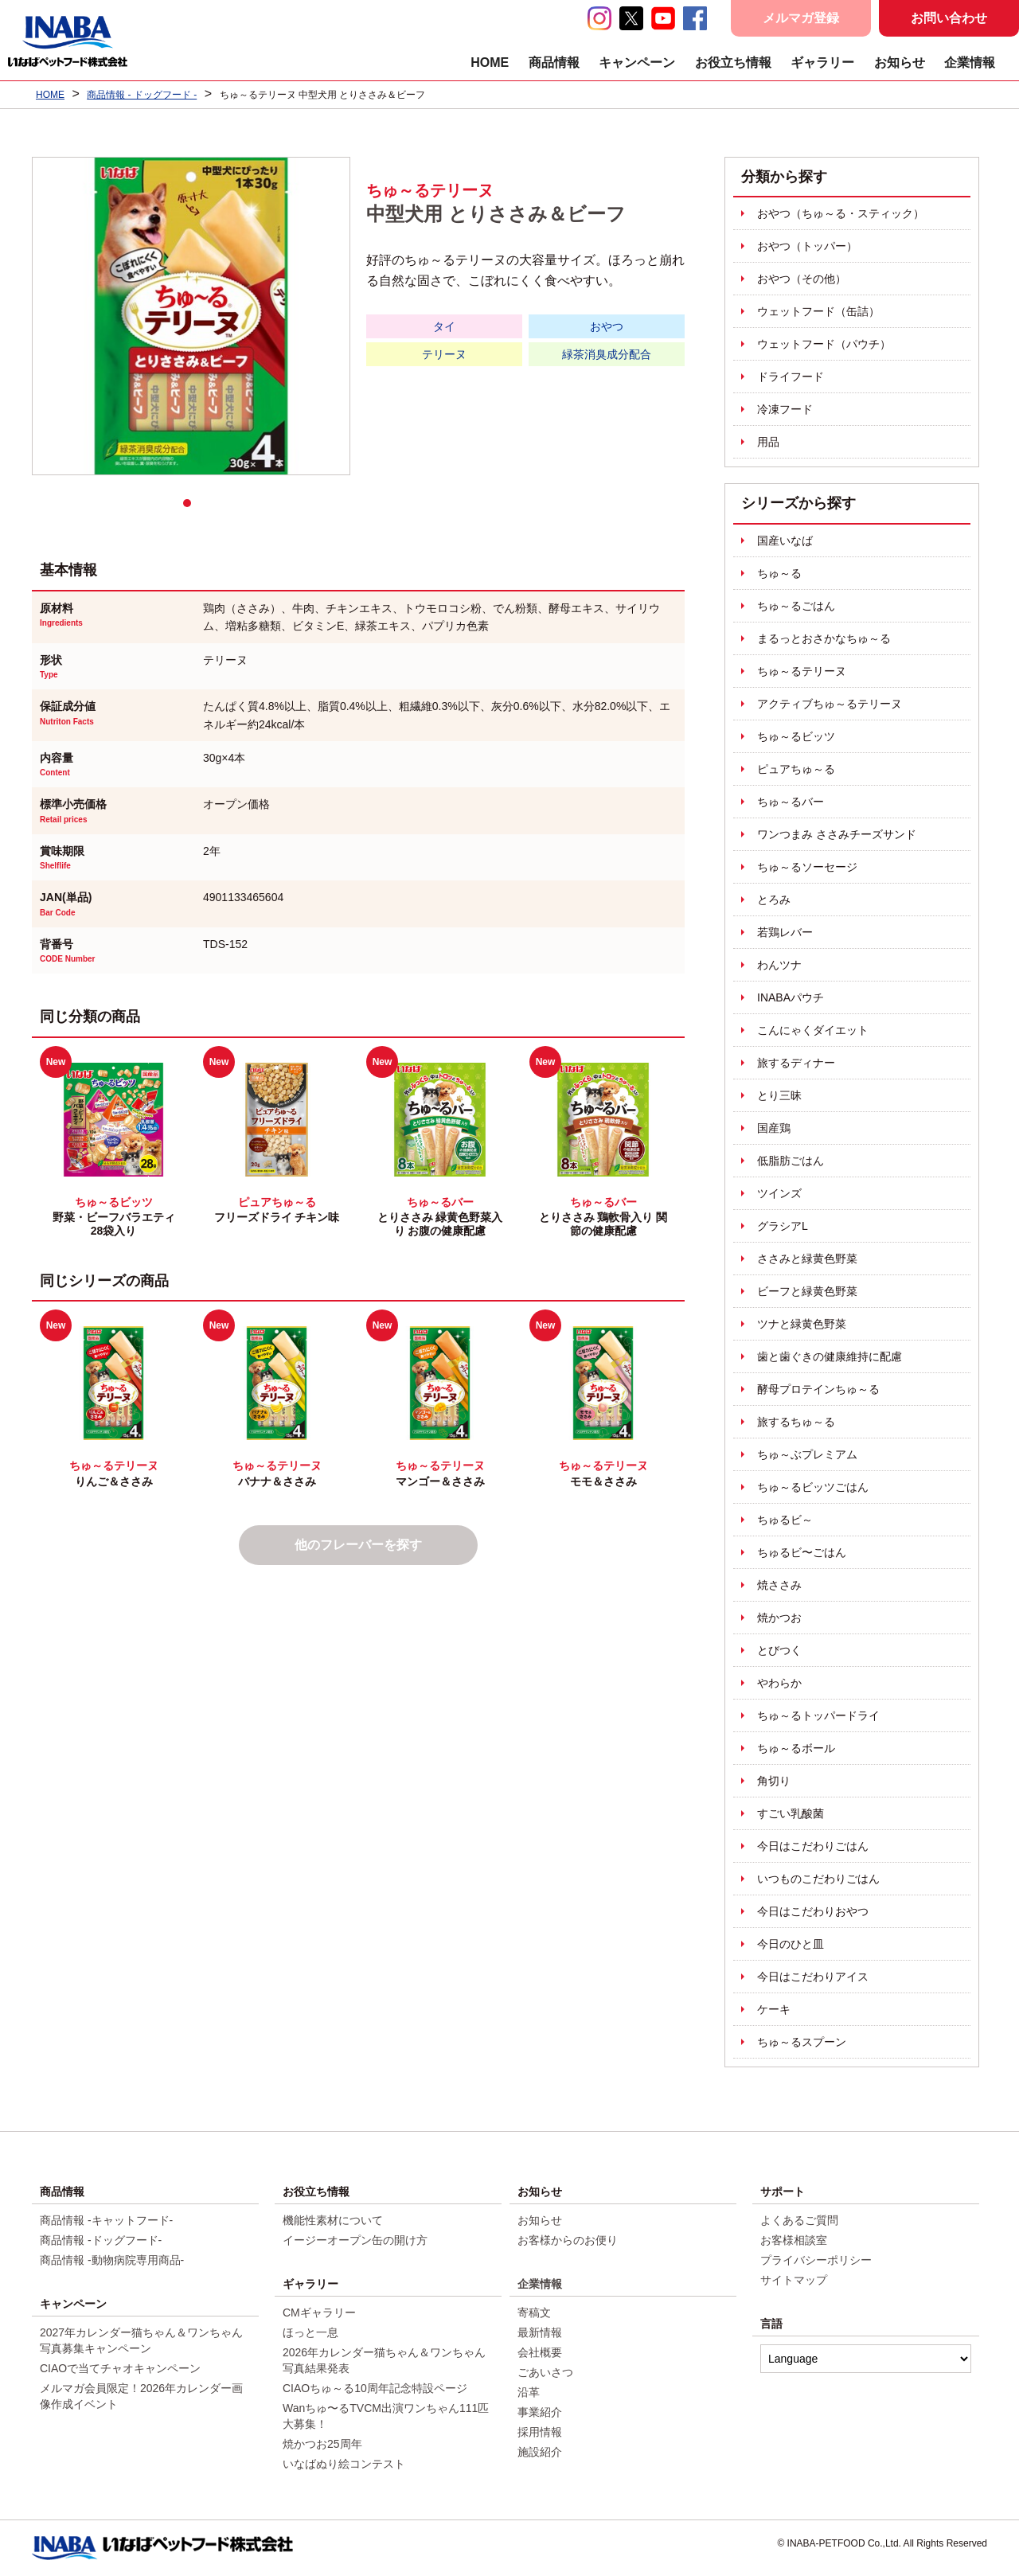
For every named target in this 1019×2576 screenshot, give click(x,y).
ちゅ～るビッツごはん (813, 1487)
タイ (444, 326)
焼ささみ (779, 1585)
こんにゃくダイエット (813, 1030)
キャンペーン (637, 62)
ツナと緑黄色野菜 (801, 1323)
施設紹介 (539, 2451)
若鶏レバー (785, 932)
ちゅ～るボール (796, 1748)
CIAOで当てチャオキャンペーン (120, 2368)
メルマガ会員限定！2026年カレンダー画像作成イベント (141, 2396)
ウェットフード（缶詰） (818, 311)
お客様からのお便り (567, 2240)
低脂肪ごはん (790, 1160)
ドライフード (790, 376)
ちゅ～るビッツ (796, 736)
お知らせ (899, 62)
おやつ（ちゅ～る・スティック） (840, 213)
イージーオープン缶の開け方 (355, 2240)
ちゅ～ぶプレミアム (807, 1454)
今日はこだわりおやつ (813, 1911)
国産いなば (785, 540)
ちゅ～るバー (790, 801)
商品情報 (554, 62)
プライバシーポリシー (816, 2260)
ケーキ (774, 2009)
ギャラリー (822, 62)
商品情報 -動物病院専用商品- (112, 2260)
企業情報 (969, 62)
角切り (774, 1780)
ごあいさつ (545, 2372)
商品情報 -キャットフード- (106, 2220)
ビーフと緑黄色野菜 (807, 1291)
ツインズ (779, 1193)
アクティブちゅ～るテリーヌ (829, 703)
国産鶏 (774, 1128)
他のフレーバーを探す (358, 1544)
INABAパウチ (790, 997)
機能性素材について (333, 2220)
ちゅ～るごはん (796, 605)
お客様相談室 (793, 2240)
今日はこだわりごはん (813, 1846)
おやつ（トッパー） (807, 246)
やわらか (779, 1682)
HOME (489, 62)
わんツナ (779, 964)
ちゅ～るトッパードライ (818, 1715)
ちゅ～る (779, 573)
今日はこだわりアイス (813, 1976)
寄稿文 (534, 2312)
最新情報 (539, 2332)
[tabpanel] (191, 316)
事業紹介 (539, 2412)
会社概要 (539, 2352)
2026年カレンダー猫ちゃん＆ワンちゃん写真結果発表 (384, 2360)
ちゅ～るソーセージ (807, 867)
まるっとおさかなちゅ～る (824, 638)
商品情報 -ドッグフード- (101, 2240)
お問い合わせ (949, 18)
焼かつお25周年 (322, 2443)
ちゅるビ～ (785, 1519)
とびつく (779, 1650)
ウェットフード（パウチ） (824, 344)
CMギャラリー (319, 2312)
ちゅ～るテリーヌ (801, 671)
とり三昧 (779, 1095)
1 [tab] (191, 507)
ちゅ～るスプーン (801, 2041)
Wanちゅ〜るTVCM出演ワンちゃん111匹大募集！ (386, 2416)
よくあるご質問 (799, 2220)
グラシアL (782, 1226)
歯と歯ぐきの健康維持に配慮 (829, 1356)
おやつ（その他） (801, 278)
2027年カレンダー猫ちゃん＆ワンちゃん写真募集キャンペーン (141, 2340)
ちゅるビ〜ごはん (801, 1552)
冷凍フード (785, 409)
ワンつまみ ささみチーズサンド (836, 834)
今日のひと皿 (790, 1944)
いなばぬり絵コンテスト (344, 2463)
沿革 (528, 2392)
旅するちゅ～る (796, 1421)
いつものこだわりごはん (818, 1878)
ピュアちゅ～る (796, 769)
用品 (768, 441)
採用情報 (539, 2432)
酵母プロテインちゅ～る (818, 1389)
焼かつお (779, 1617)
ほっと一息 (310, 2332)
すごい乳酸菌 (790, 1813)
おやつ (606, 326)
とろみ (774, 899)
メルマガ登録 (801, 18)
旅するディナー (796, 1062)
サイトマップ (793, 2280)
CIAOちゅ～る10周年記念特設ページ (375, 2388)
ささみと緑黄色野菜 (807, 1258)
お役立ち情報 (733, 62)
